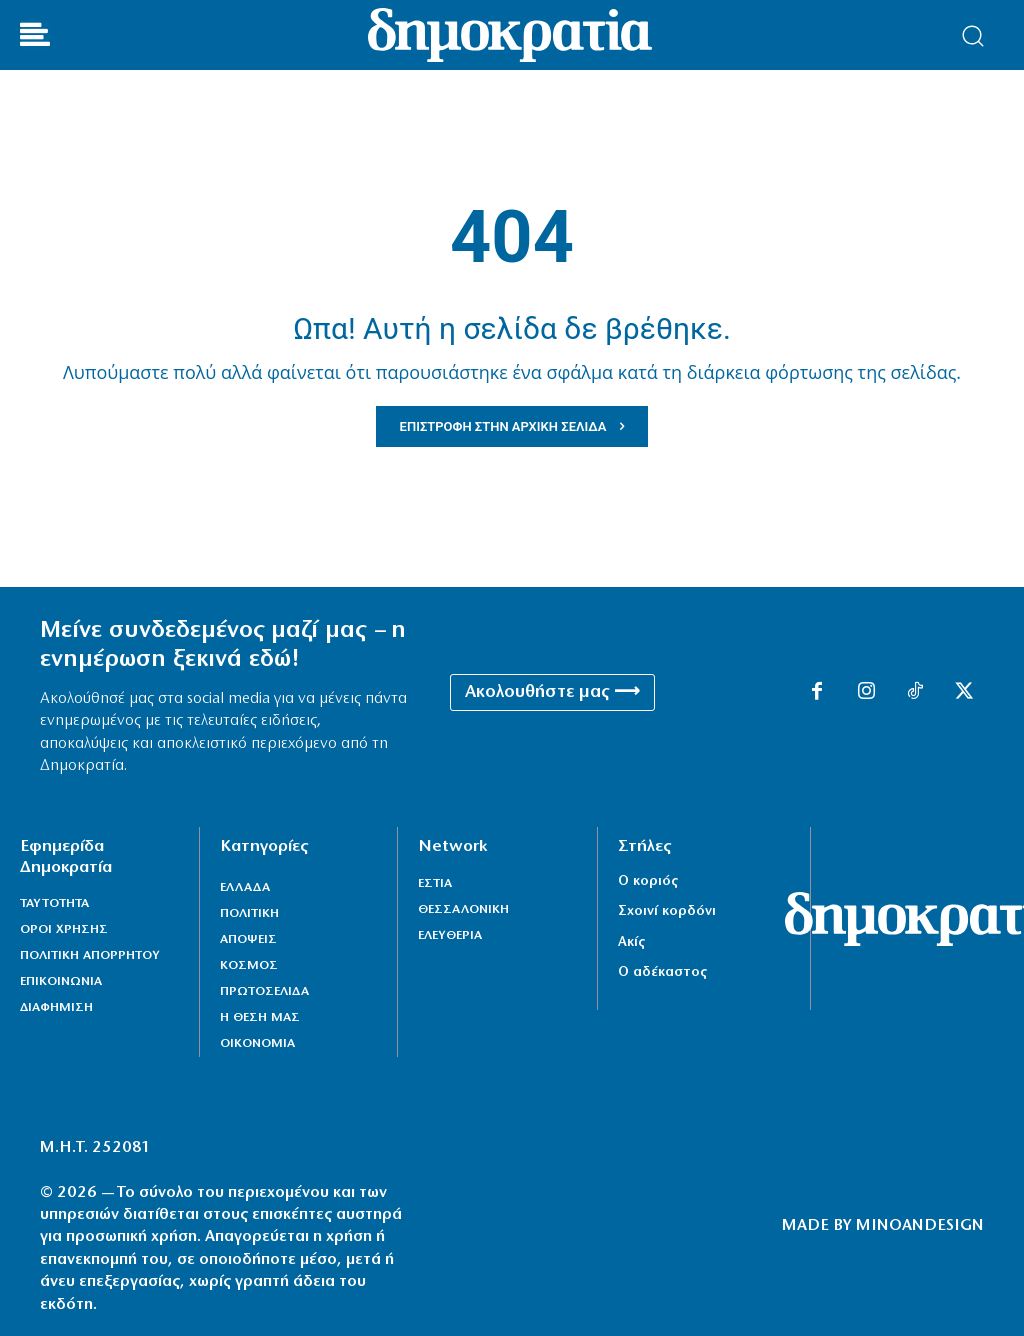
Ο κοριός (648, 881)
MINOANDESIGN (920, 1226)
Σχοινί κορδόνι (667, 911)
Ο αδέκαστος (662, 972)
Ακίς (631, 942)
